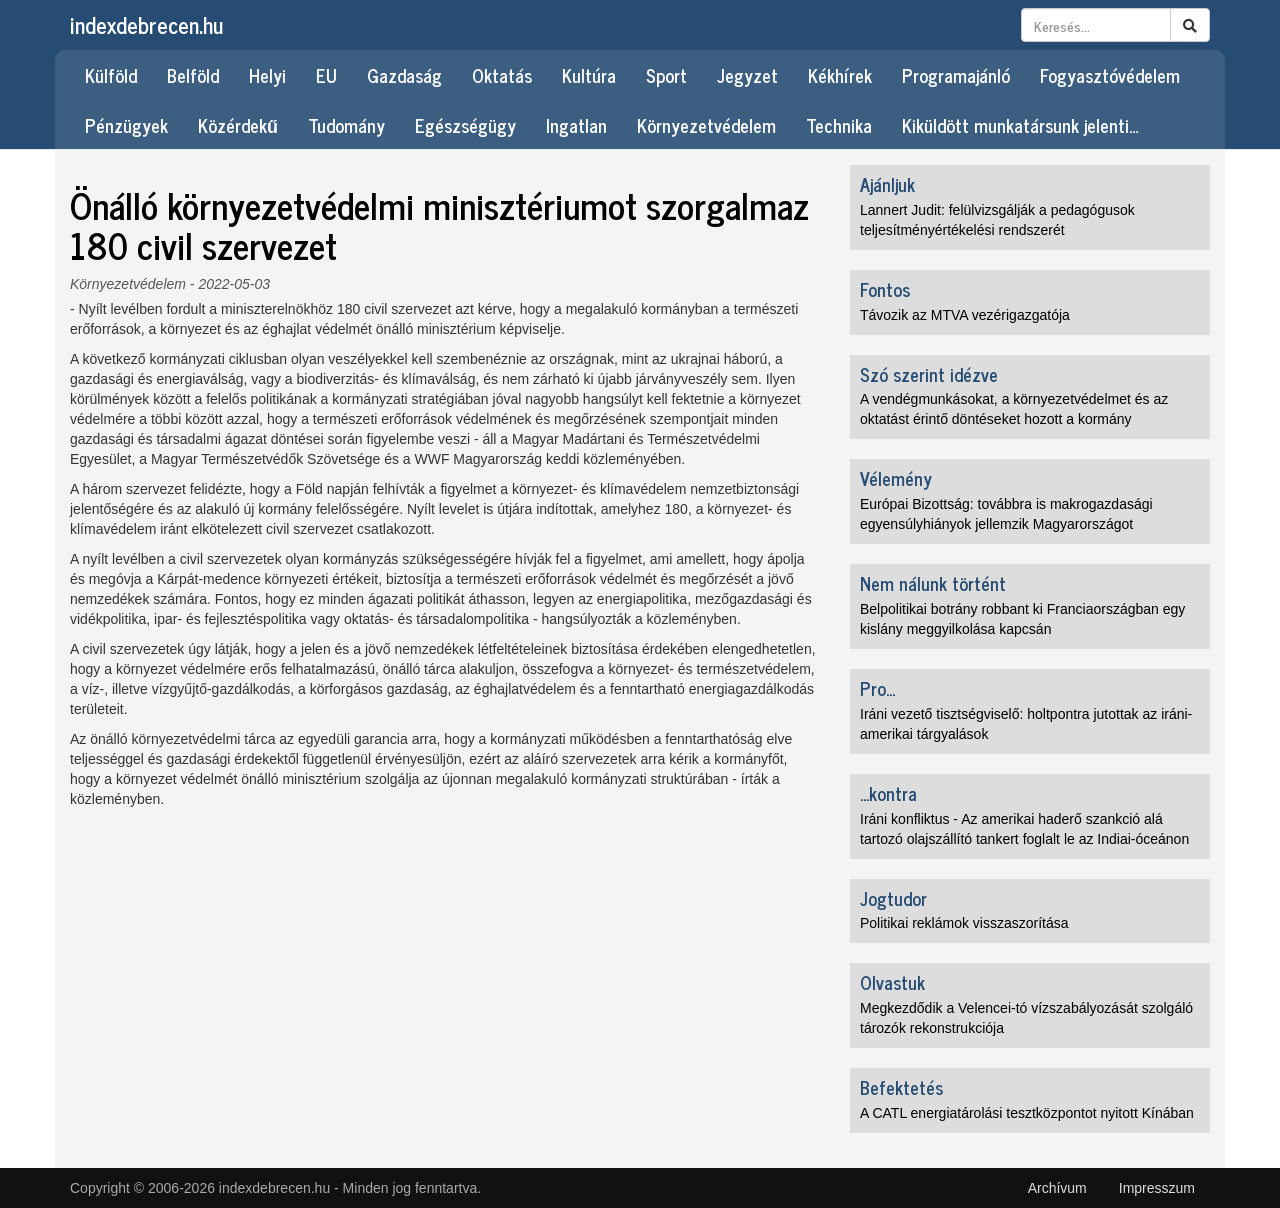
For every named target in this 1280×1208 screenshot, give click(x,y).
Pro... (877, 688)
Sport (666, 75)
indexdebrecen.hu (146, 24)
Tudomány (346, 125)
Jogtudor (893, 898)
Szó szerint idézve (929, 374)
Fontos (885, 289)
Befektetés (901, 1087)
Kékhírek (840, 75)
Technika (839, 125)
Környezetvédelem (706, 125)
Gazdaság (404, 75)
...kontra (888, 793)
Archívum (1057, 1188)
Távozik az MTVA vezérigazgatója (965, 315)
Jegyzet (747, 75)
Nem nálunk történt (933, 583)
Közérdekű (238, 125)
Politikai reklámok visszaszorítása (964, 923)
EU (326, 75)
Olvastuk (892, 982)
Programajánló (956, 75)
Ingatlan (576, 125)
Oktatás (502, 75)
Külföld (111, 75)
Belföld (193, 75)
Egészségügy (465, 125)
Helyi (267, 75)
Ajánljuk (887, 184)
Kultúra (589, 75)
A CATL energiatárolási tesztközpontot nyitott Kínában (1027, 1113)
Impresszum (1157, 1188)
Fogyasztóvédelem (1110, 75)
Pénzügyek (126, 125)
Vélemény (896, 478)
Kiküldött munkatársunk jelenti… (1020, 125)
